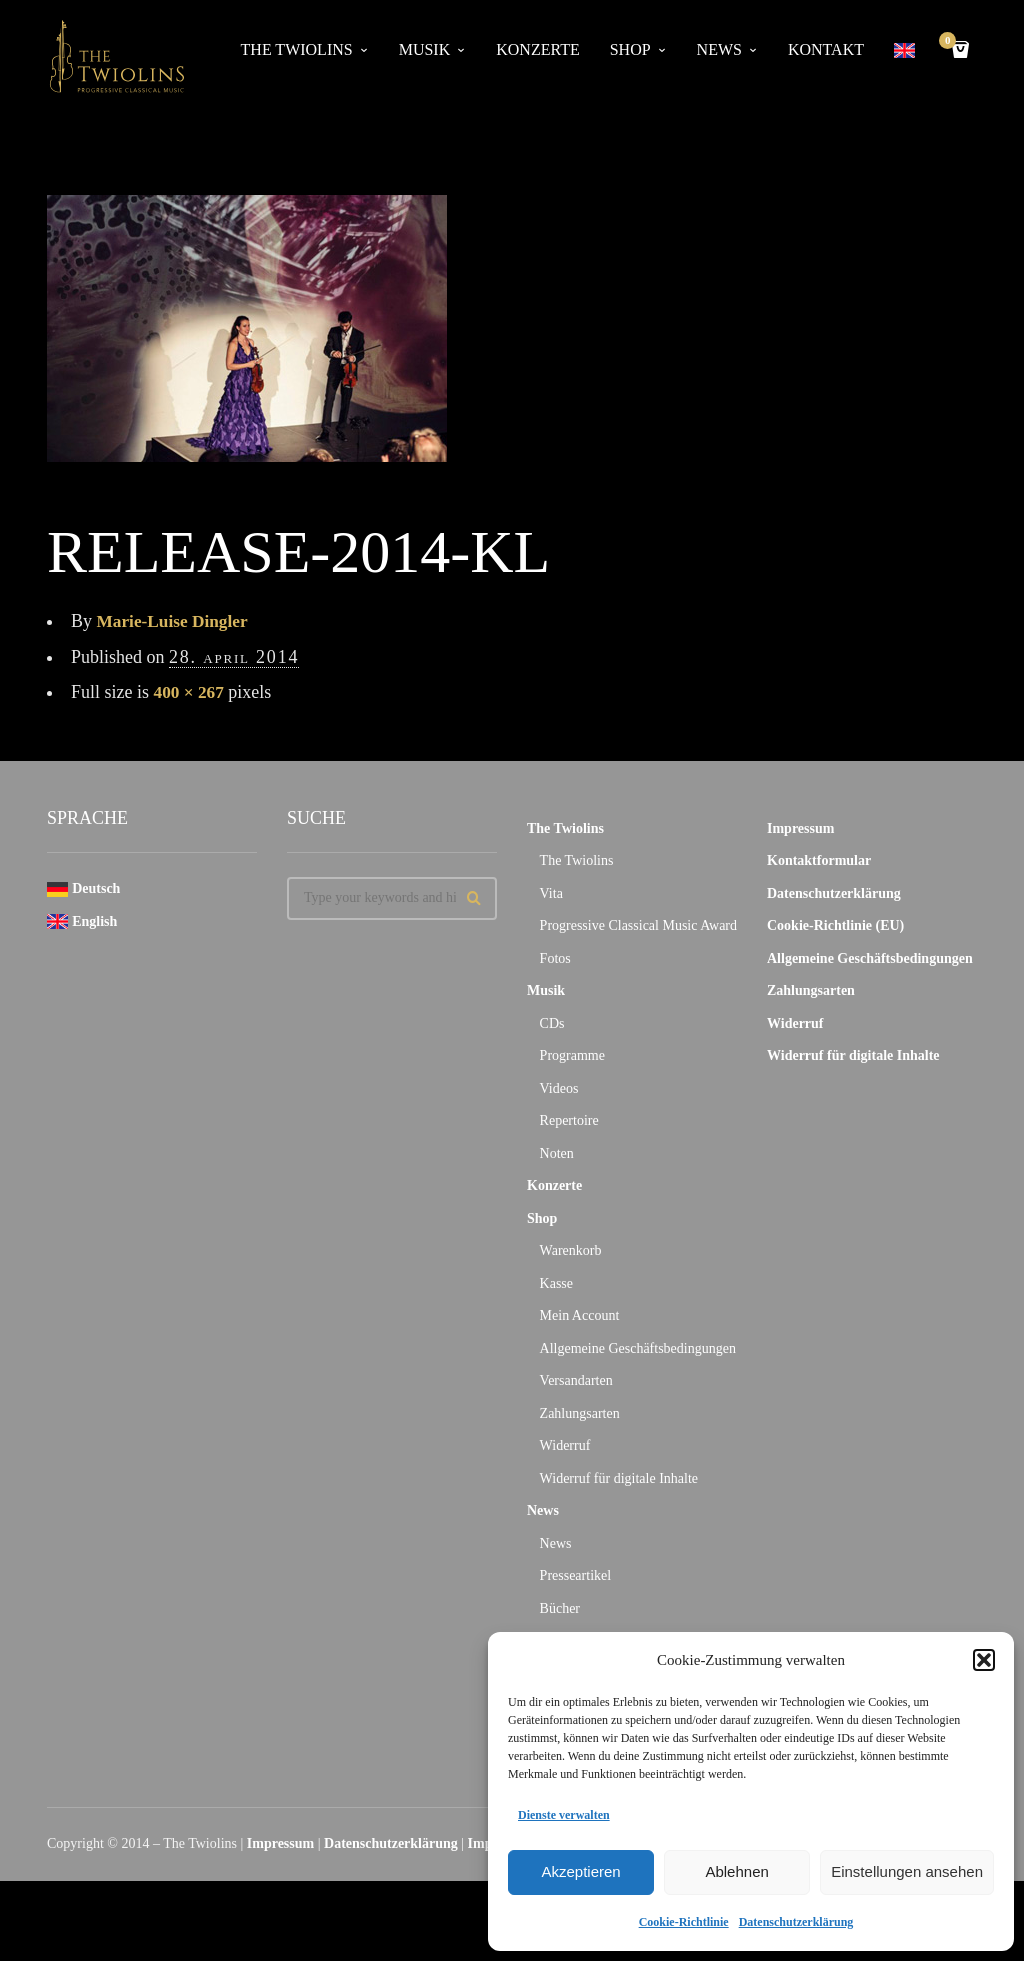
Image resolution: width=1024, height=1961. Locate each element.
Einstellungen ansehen (907, 1871)
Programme (572, 1055)
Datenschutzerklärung (796, 1922)
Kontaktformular (819, 860)
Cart (951, 42)
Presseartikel (576, 1575)
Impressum (800, 828)
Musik (425, 49)
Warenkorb (571, 1250)
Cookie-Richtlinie (684, 1922)
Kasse (556, 1283)
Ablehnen (736, 1871)
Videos (559, 1088)
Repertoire (569, 1120)
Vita (551, 893)
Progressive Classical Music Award (638, 925)
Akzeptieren (580, 1871)
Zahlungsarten (580, 1413)
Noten (557, 1153)
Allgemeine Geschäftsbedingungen (638, 1348)
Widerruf (565, 1445)
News (719, 49)
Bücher (560, 1608)
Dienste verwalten (564, 1815)
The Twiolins (297, 49)
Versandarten (576, 1380)
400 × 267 (190, 692)
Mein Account (580, 1315)
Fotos (555, 958)
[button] (984, 1660)
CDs (552, 1023)
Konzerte (537, 49)
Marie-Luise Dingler (175, 621)
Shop (630, 49)
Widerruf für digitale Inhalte (619, 1478)
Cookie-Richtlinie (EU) (835, 925)
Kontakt (826, 49)
